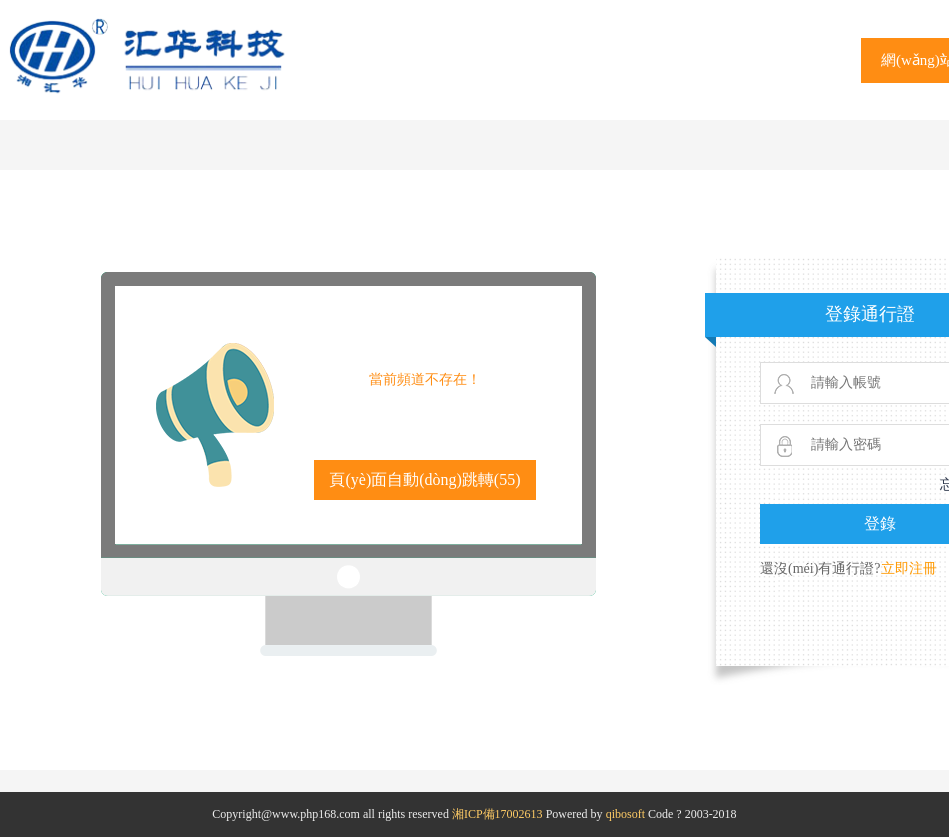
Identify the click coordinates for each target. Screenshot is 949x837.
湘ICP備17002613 (497, 814)
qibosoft (625, 814)
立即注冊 (909, 568)
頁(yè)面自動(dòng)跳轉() (424, 479)
